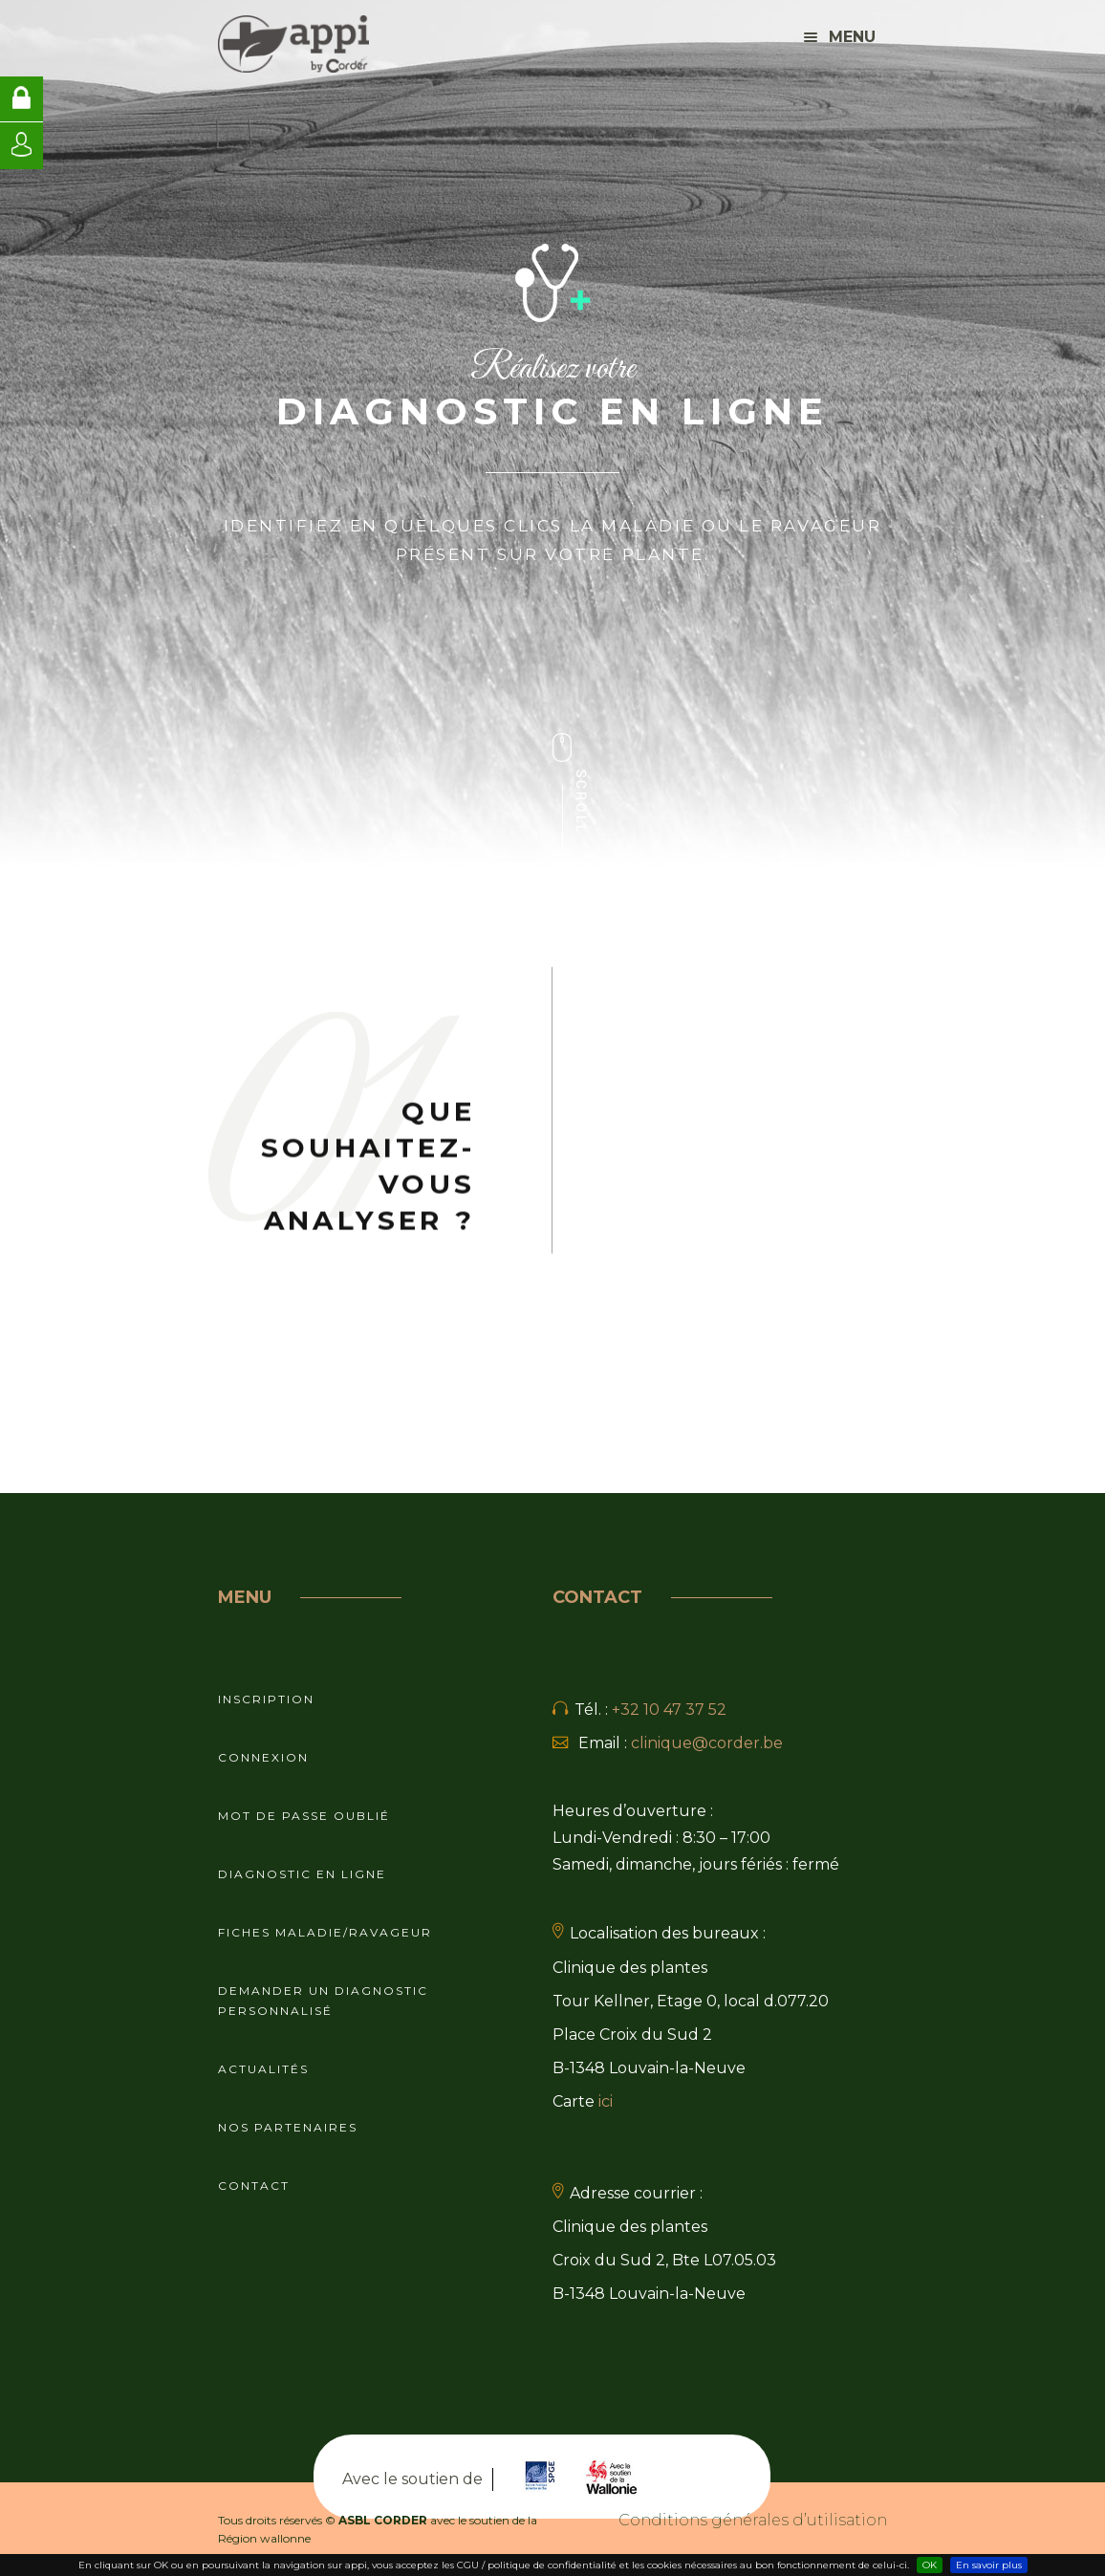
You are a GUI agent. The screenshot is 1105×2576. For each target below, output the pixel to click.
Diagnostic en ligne (302, 1874)
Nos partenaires (288, 2127)
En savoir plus (989, 2565)
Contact (254, 2185)
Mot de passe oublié (304, 1815)
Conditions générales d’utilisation (752, 2520)
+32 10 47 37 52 (669, 1709)
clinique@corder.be (707, 1743)
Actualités (263, 2069)
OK (929, 2565)
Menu (840, 37)
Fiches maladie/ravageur (325, 1932)
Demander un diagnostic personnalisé (323, 2000)
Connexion (263, 1757)
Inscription (266, 1699)
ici (605, 2101)
